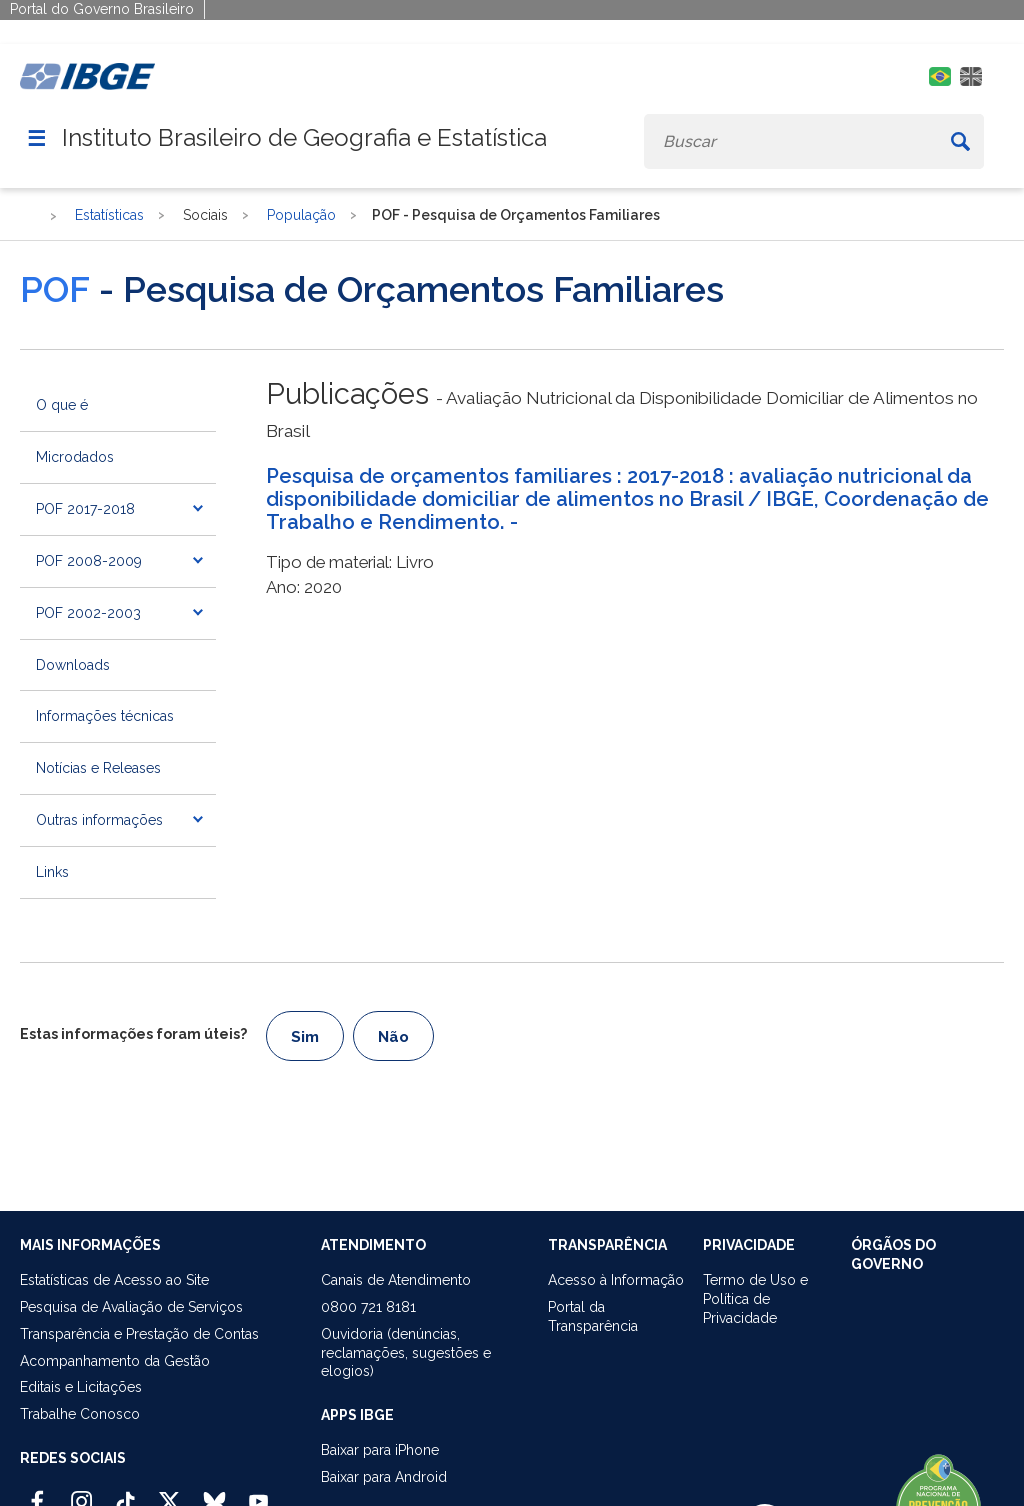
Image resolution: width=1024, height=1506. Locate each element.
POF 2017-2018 (85, 509)
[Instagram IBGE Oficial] (81, 1493)
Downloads (73, 665)
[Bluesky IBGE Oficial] (214, 1493)
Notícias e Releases (98, 768)
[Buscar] (960, 141)
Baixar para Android (384, 1477)
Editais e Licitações (81, 1387)
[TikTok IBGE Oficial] (125, 1493)
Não (393, 1037)
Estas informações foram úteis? (133, 1034)
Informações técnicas (105, 716)
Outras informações (99, 820)
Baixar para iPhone (380, 1450)
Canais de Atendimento (396, 1280)
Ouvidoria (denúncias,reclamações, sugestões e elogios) (406, 1353)
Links (52, 872)
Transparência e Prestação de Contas (139, 1334)
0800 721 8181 (368, 1307)
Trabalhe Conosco (80, 1414)
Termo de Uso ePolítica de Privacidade (755, 1299)
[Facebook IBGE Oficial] (37, 1493)
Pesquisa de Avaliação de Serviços (131, 1307)
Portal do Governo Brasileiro (102, 9)
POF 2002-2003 (88, 613)
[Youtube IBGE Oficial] (258, 1493)
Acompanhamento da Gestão (115, 1361)
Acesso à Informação (616, 1280)
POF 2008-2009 (89, 561)
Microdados (75, 457)
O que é (62, 405)
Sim (305, 1037)
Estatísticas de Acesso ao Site (114, 1280)
